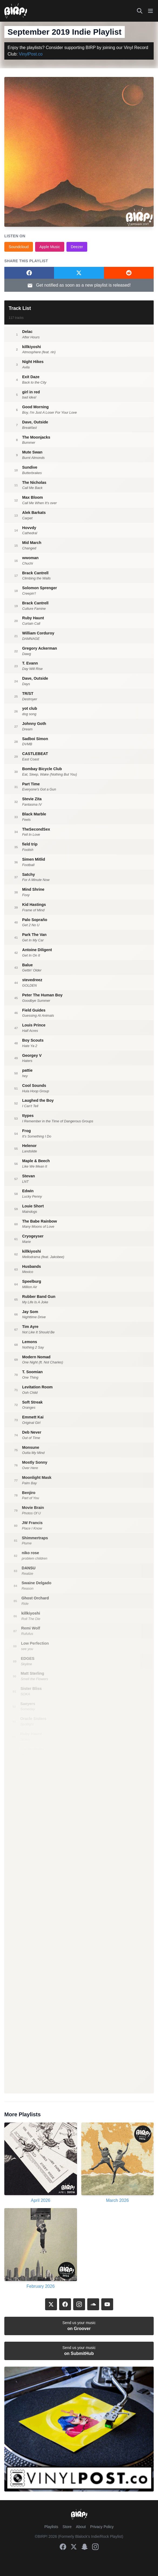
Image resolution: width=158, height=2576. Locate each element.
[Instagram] (79, 2304)
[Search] (139, 11)
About (81, 2527)
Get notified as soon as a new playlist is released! (79, 285)
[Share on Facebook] (29, 273)
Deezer (77, 247)
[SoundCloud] (93, 2304)
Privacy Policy (102, 2527)
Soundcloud (19, 247)
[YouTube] (107, 2304)
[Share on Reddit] (129, 273)
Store (67, 2527)
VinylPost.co (31, 54)
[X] (51, 2304)
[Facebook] (65, 2304)
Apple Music (49, 247)
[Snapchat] (84, 2546)
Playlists (51, 2527)
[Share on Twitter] (79, 273)
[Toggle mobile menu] (150, 11)
